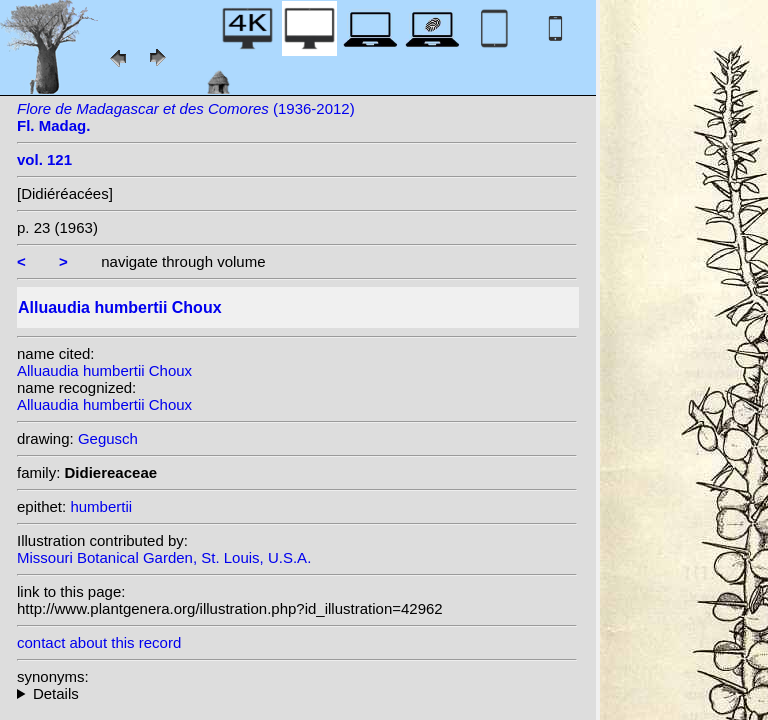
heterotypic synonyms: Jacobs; (297, 693)
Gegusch (108, 438)
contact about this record (99, 642)
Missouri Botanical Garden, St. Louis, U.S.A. (164, 557)
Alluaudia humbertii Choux (104, 370)
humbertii (101, 506)
